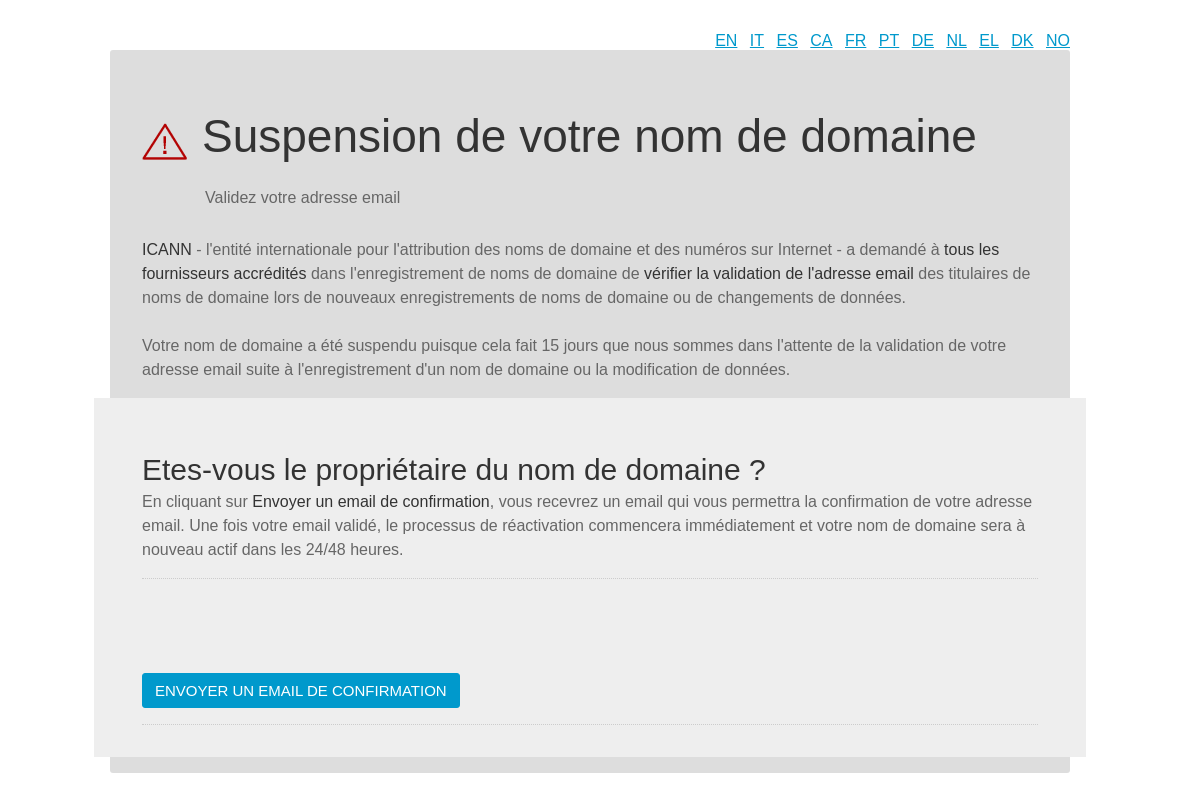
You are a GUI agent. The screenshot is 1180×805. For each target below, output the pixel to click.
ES (787, 40)
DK (1022, 40)
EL (989, 40)
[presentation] (294, 634)
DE (923, 40)
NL (956, 40)
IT (757, 40)
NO (1058, 40)
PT (889, 40)
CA (821, 40)
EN (726, 40)
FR (855, 40)
